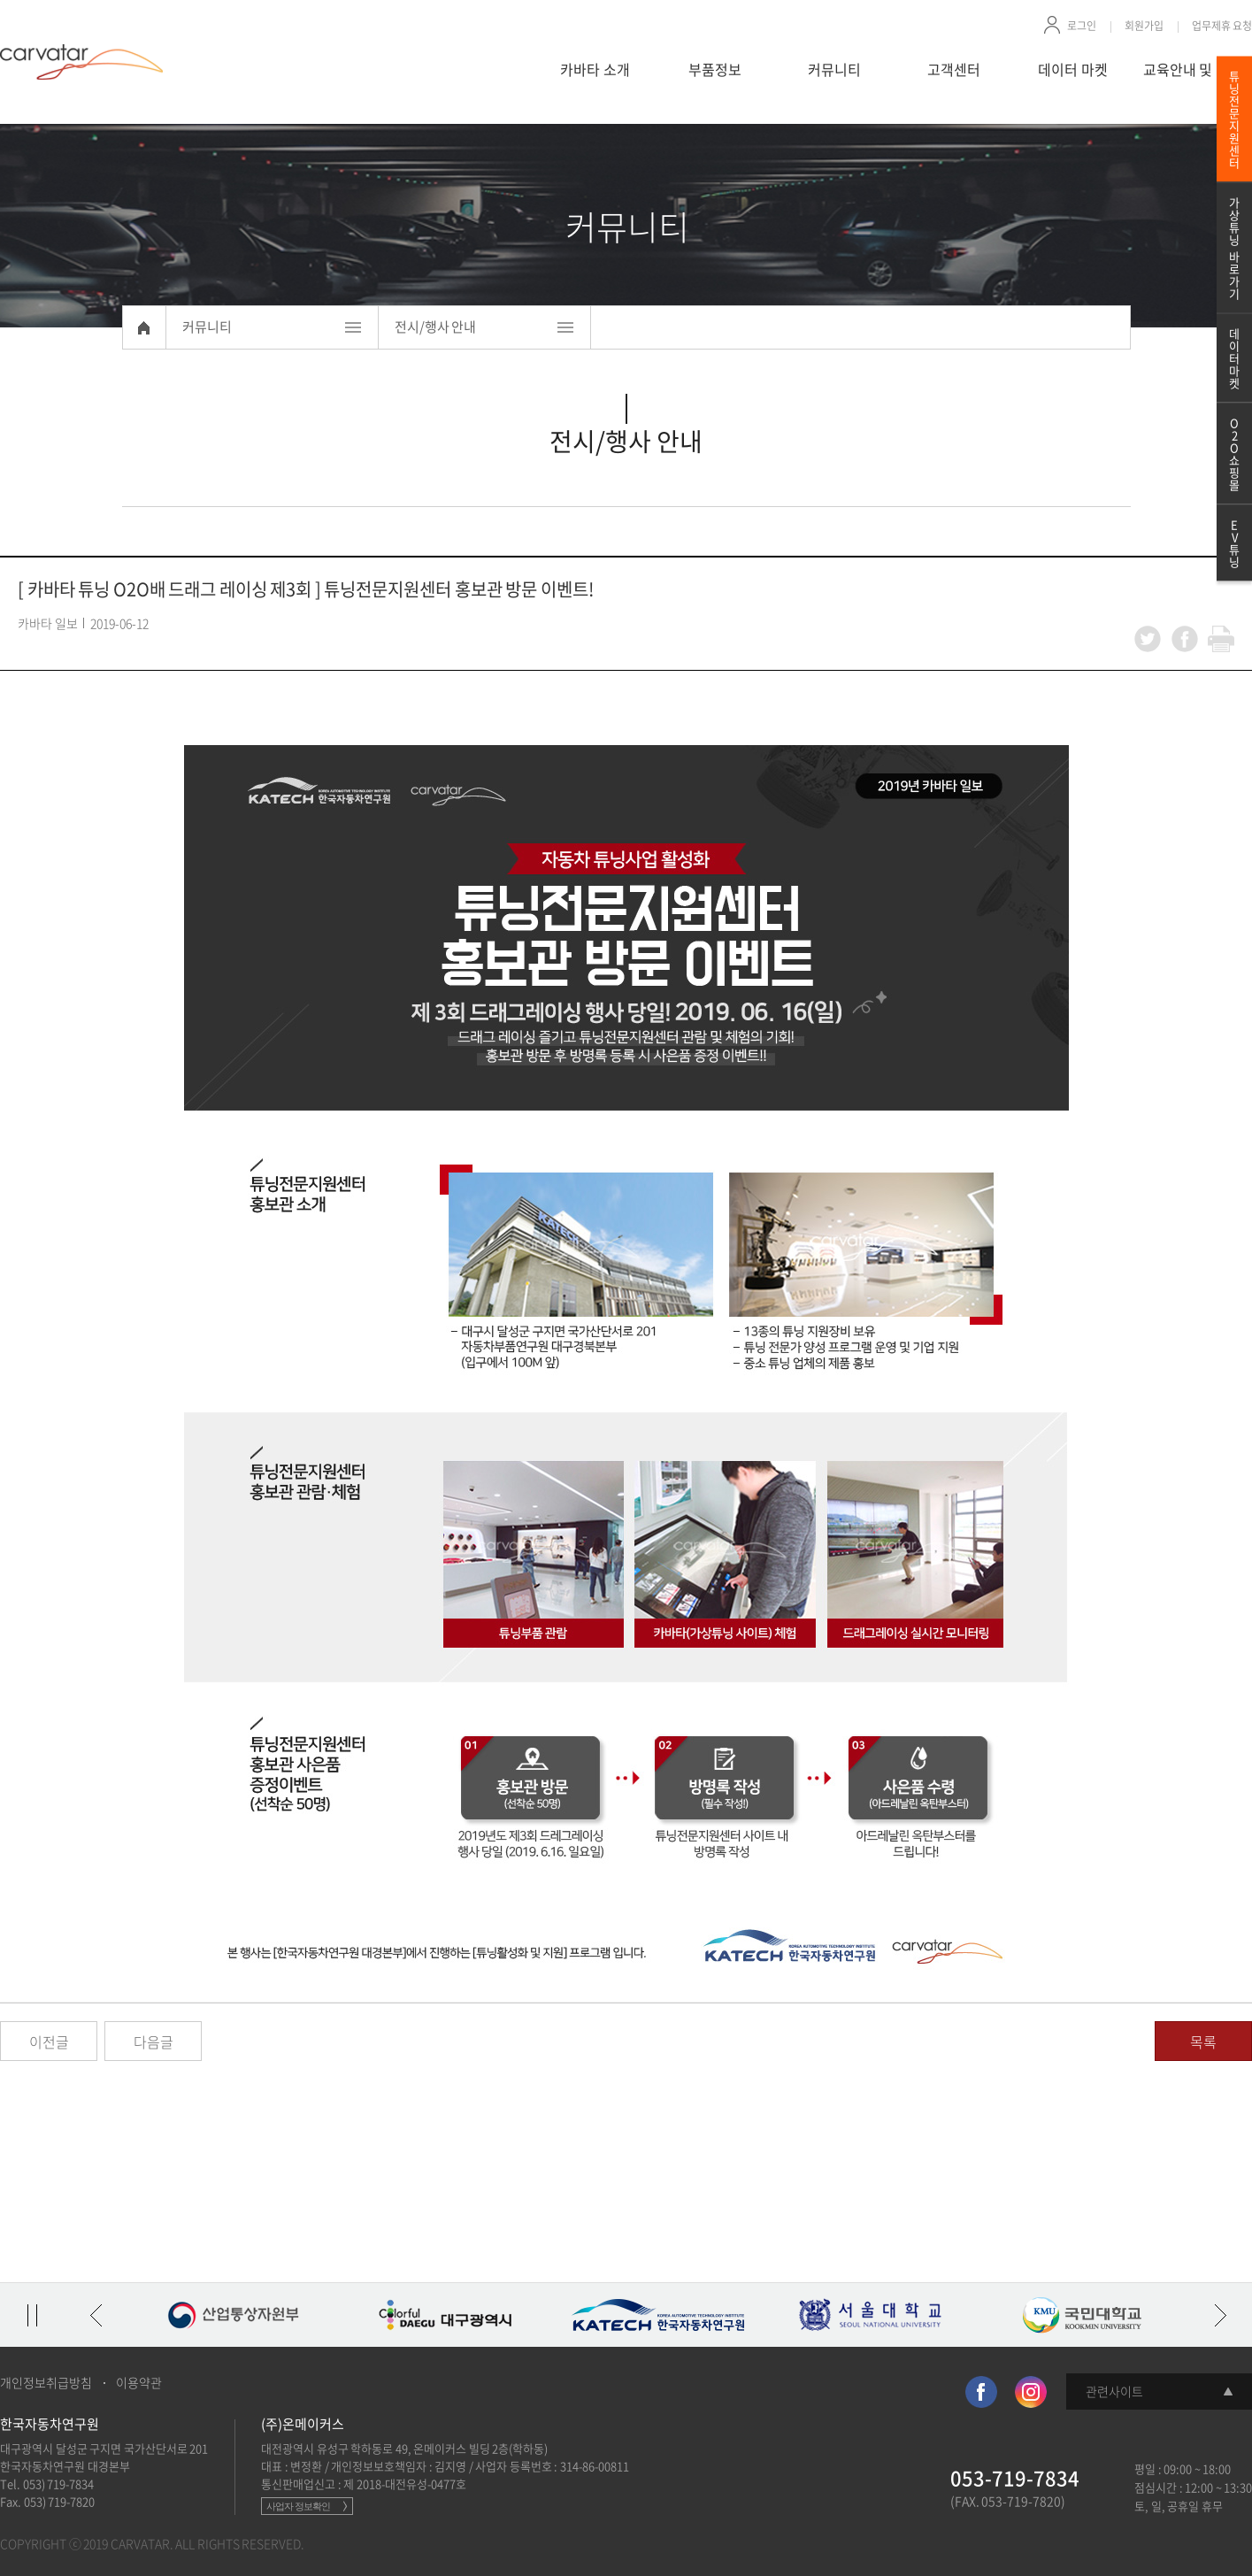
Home (144, 327)
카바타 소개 (595, 69)
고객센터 (953, 69)
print (1221, 639)
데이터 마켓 (1073, 69)
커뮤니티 (834, 69)
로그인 (1081, 26)
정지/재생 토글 (32, 2315)
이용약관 (139, 2382)
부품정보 (714, 69)
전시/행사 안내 (436, 326)
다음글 (153, 2041)
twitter (1147, 639)
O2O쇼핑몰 (1234, 453)
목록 (1203, 2041)
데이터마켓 (1234, 358)
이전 (95, 2315)
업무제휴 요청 (1222, 26)
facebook (1184, 639)
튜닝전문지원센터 (1234, 119)
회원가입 (1144, 26)
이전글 (49, 2041)
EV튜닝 (1234, 543)
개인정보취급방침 (46, 2382)
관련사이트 (1114, 2391)
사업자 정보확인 (298, 2506)
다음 (1220, 2315)
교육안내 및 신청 (1192, 69)
